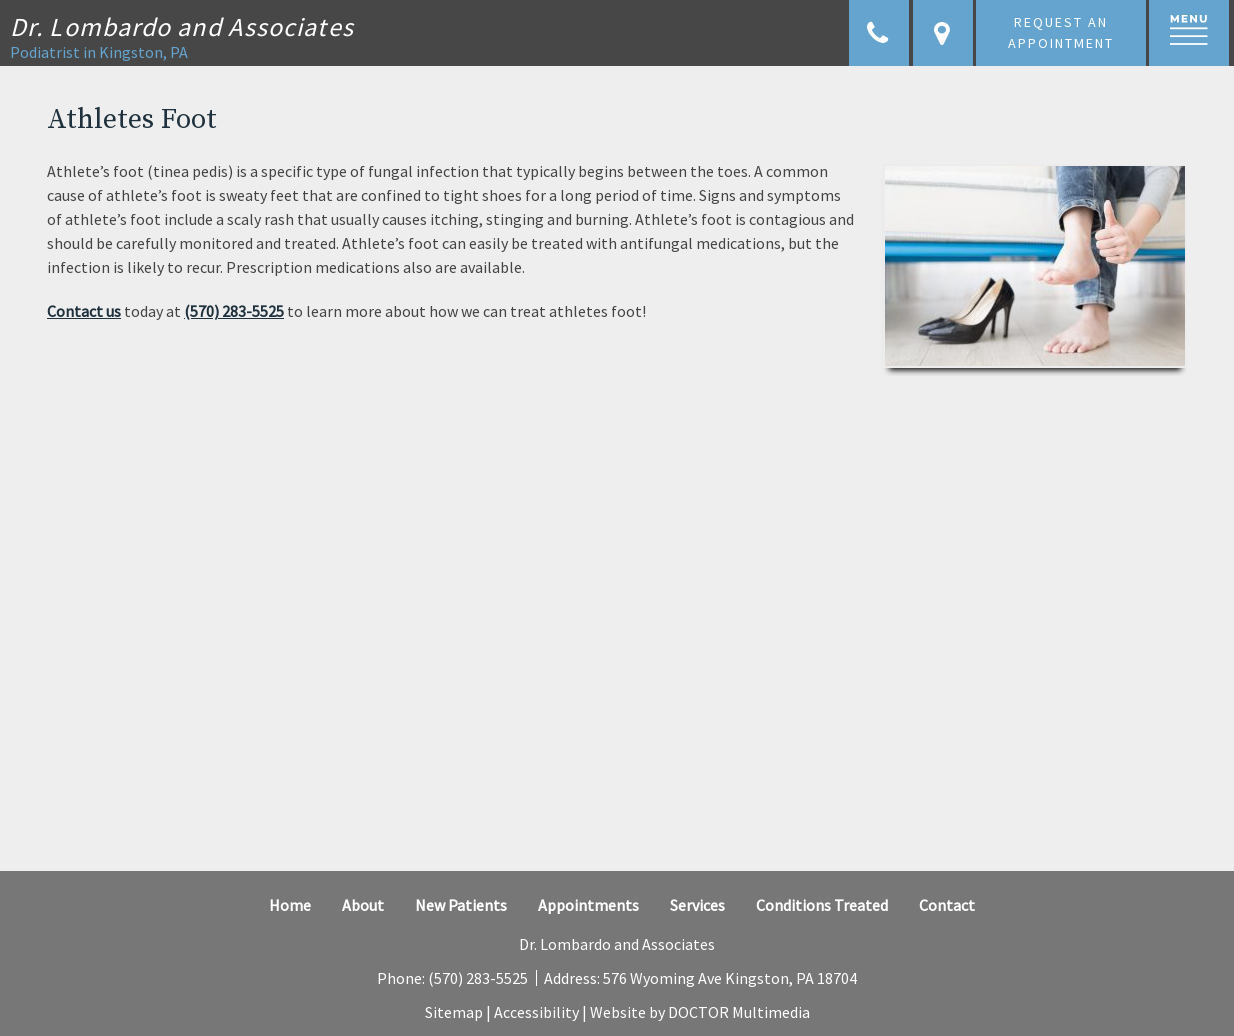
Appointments (588, 905)
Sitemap (454, 1012)
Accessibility (536, 1012)
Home (290, 905)
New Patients (461, 905)
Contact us (84, 311)
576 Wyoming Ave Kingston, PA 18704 (730, 978)
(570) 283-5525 (234, 311)
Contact (947, 905)
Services (697, 905)
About (363, 905)
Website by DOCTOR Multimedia (700, 1012)
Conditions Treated (822, 905)
